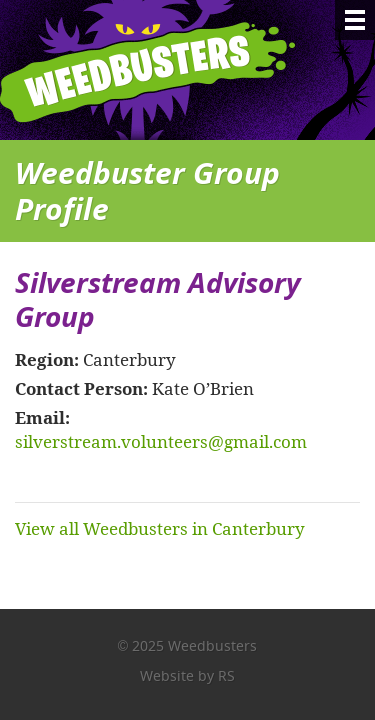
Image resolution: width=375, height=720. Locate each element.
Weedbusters (162, 70)
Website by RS (187, 675)
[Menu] (355, 20)
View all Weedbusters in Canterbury (160, 528)
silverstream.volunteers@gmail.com (161, 441)
